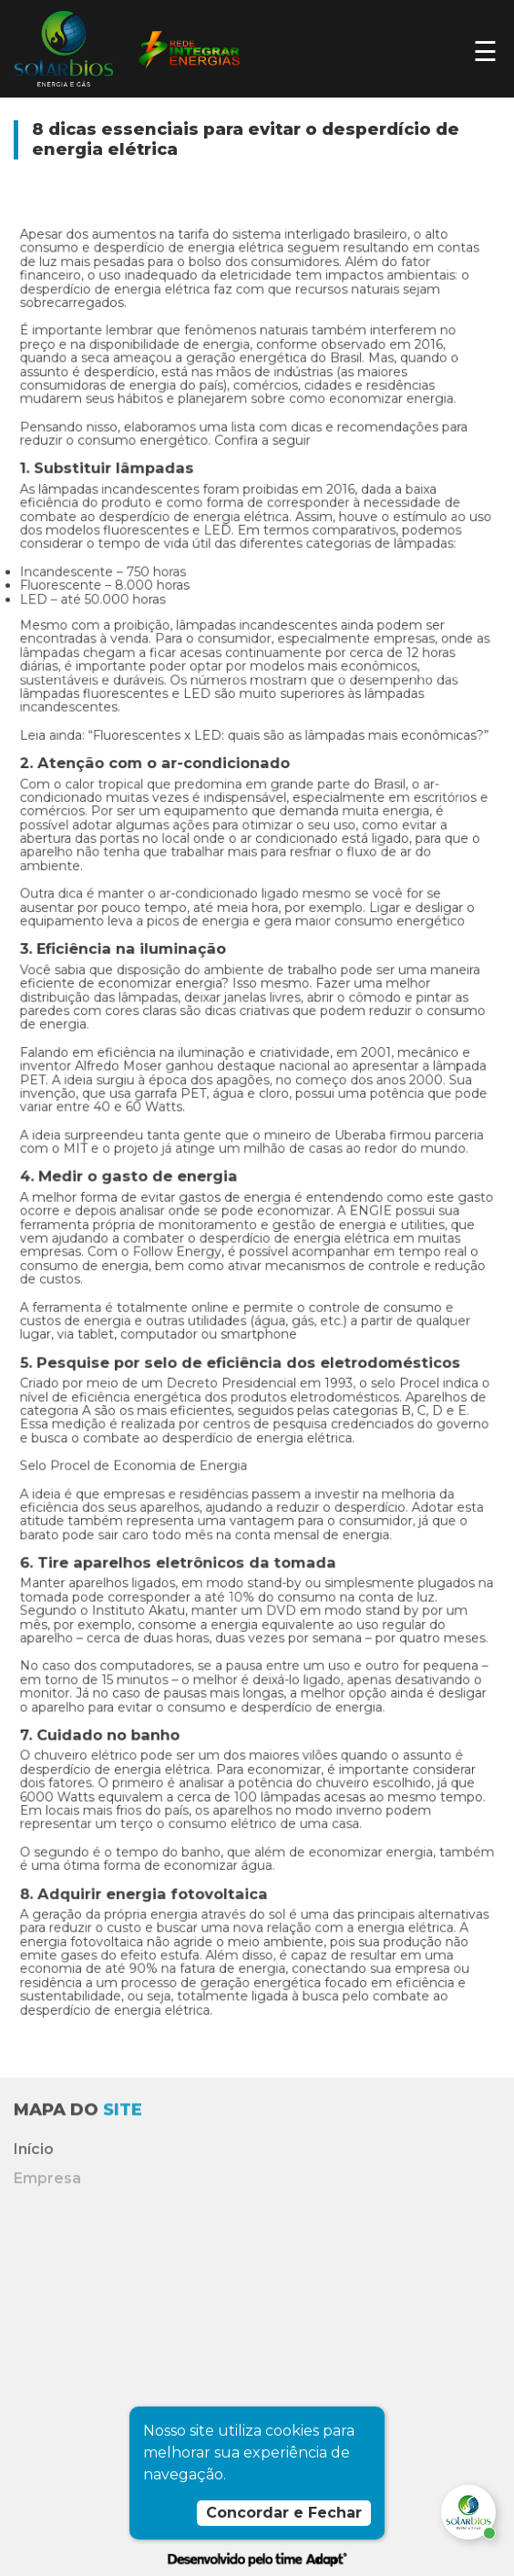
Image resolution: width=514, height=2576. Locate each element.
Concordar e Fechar (284, 2512)
